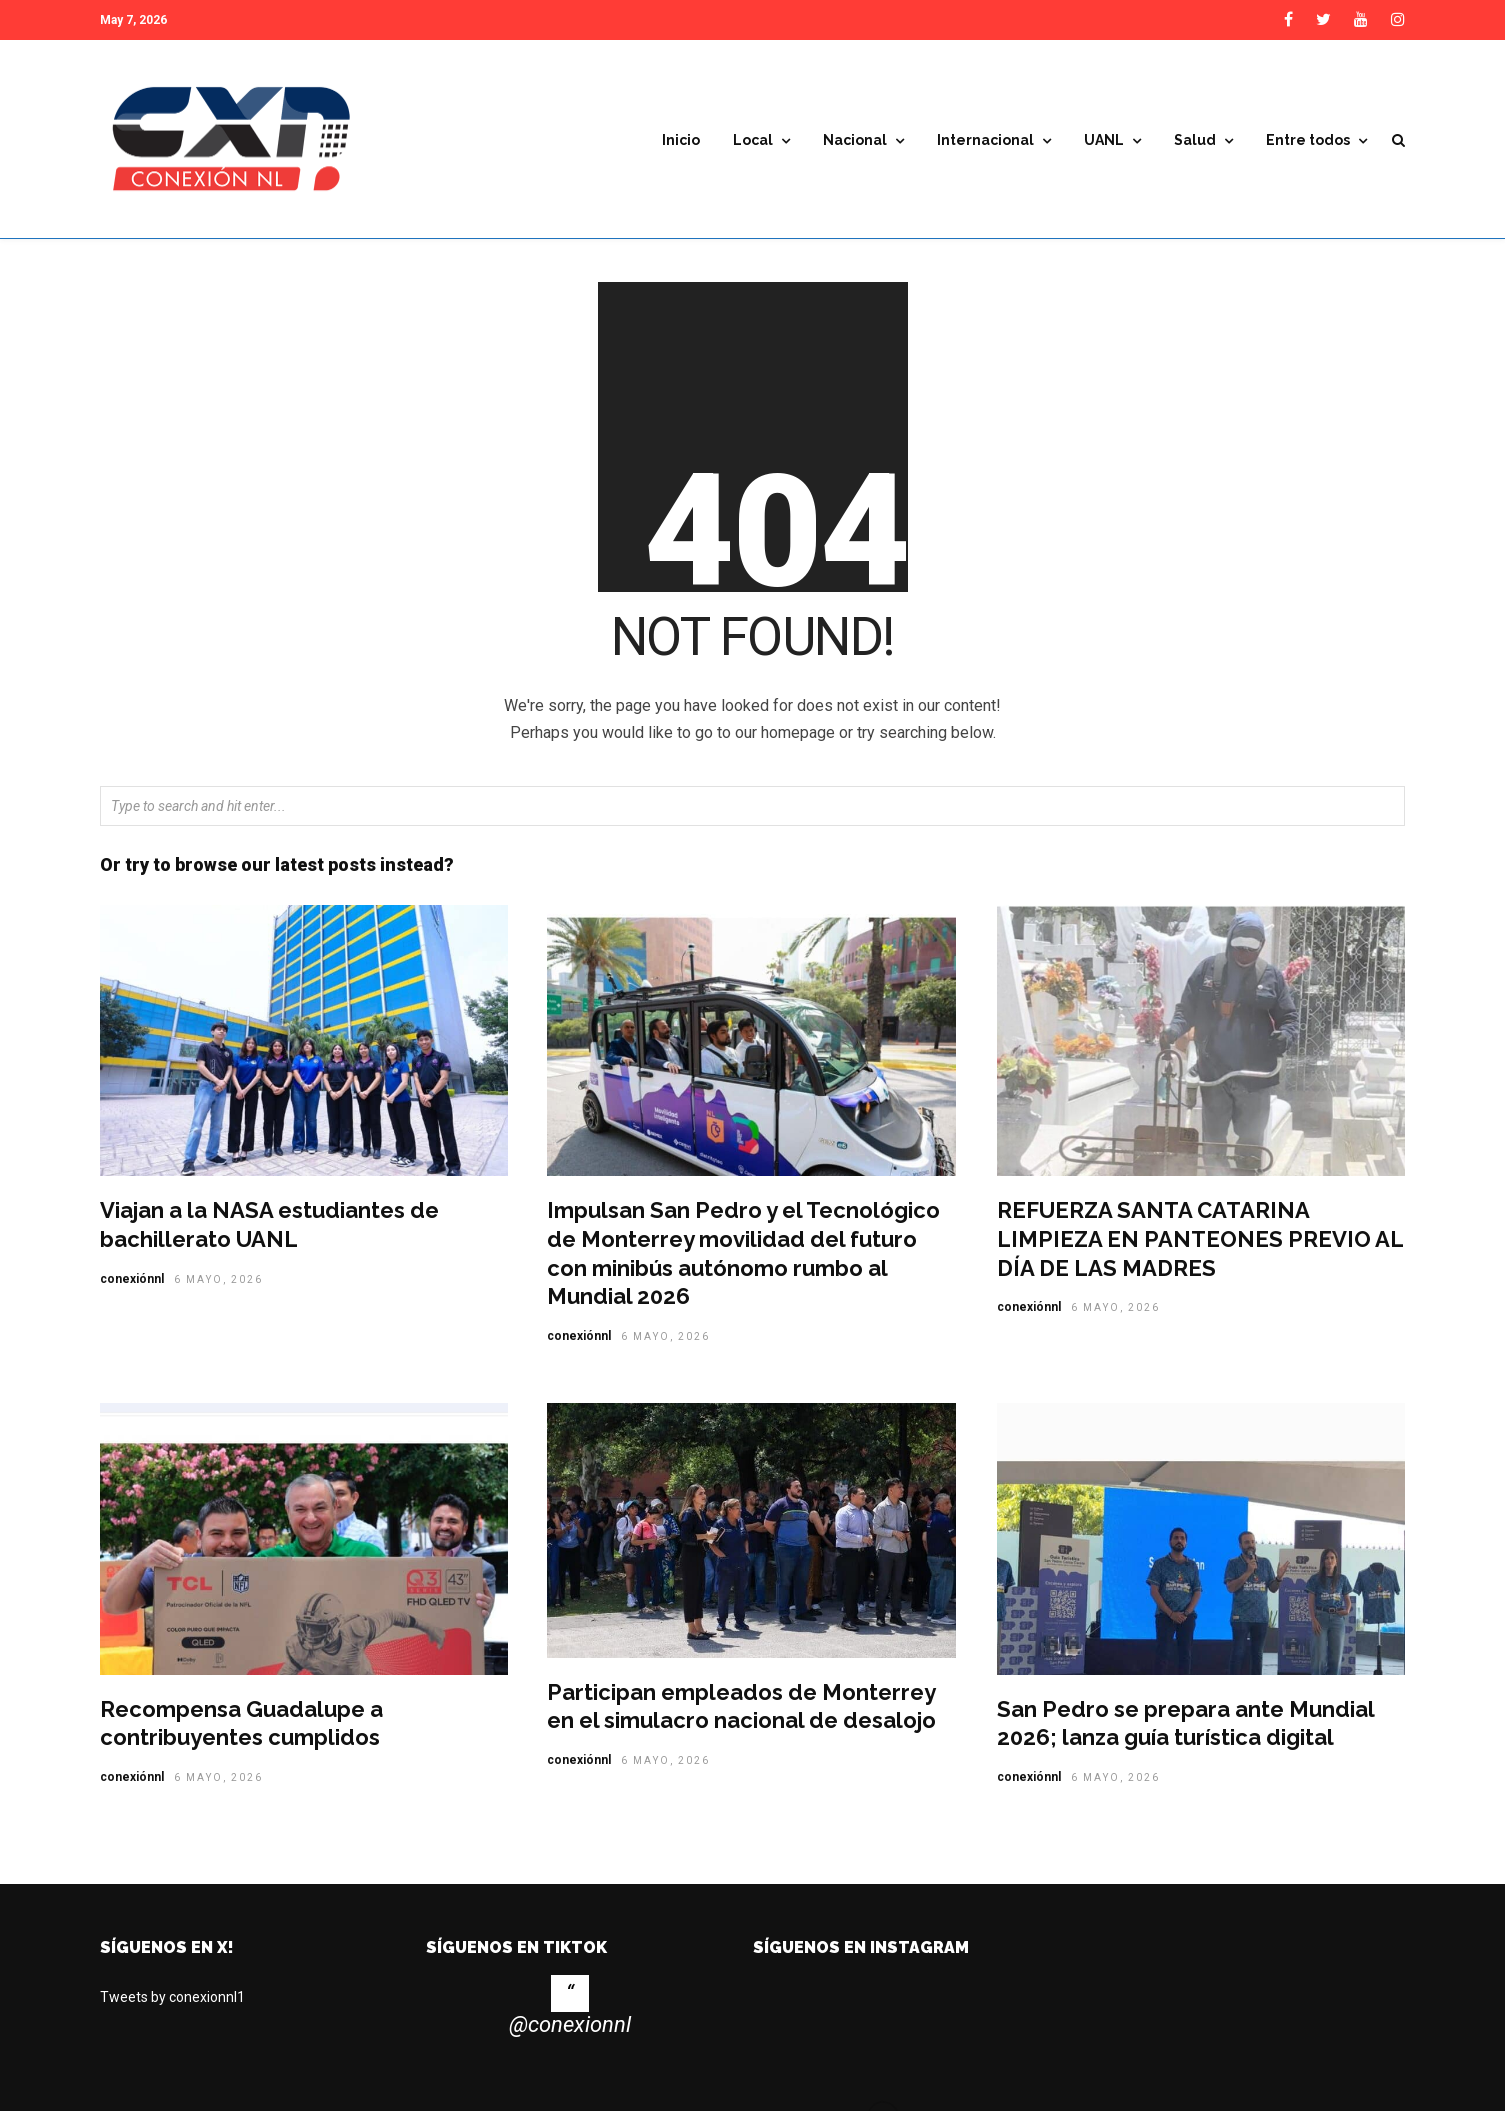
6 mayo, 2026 (218, 1286)
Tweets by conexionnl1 (172, 2004)
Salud (1195, 140)
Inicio (681, 140)
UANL (1104, 140)
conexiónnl (132, 1286)
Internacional (985, 140)
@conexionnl (570, 2031)
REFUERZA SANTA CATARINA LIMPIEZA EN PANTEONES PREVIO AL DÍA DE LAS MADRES (1200, 1245)
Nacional (855, 140)
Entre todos (1308, 140)
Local (753, 140)
